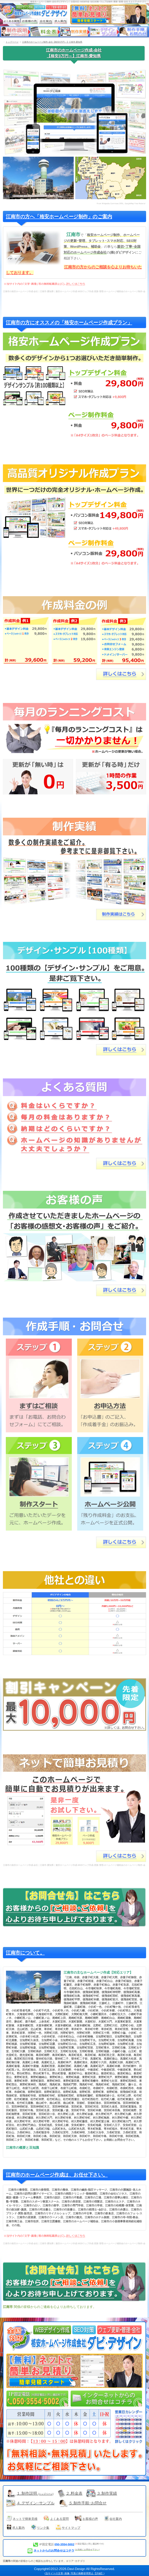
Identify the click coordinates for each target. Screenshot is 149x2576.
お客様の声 (86, 2518)
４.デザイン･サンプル (35, 2503)
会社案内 (113, 2518)
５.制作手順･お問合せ (88, 2503)
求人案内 (15, 2527)
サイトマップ (67, 2527)
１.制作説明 (35, 2493)
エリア (133, 1)
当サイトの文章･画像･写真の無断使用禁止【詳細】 (74, 2573)
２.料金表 (74, 2493)
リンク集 (39, 2527)
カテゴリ (142, 1)
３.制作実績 (107, 2493)
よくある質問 (56, 2518)
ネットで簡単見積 (21, 2518)
